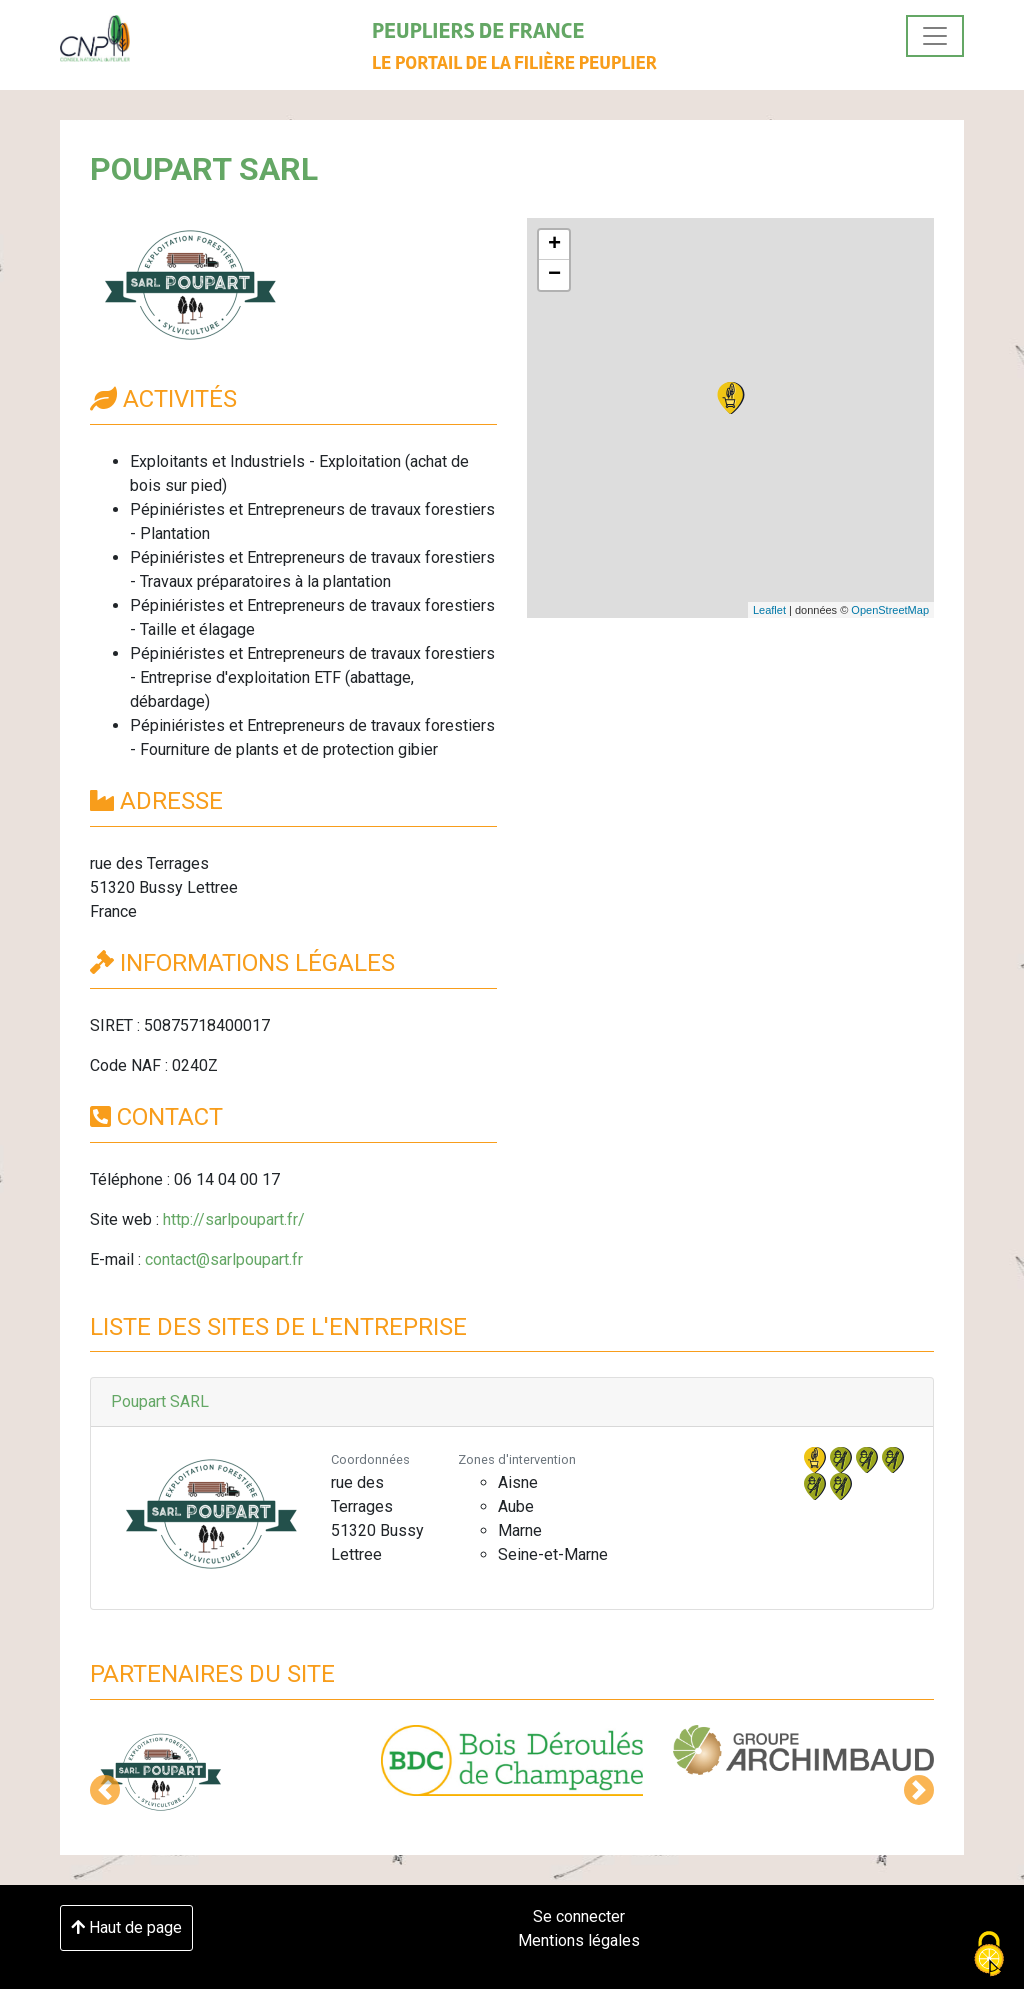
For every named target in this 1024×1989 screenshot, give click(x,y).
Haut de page (126, 1927)
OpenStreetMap (890, 610)
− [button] (554, 275)
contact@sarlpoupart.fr (224, 1259)
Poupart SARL (160, 1401)
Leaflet (769, 610)
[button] (105, 1790)
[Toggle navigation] (935, 36)
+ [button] (554, 245)
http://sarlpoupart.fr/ (234, 1219)
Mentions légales (579, 1940)
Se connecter (579, 1916)
